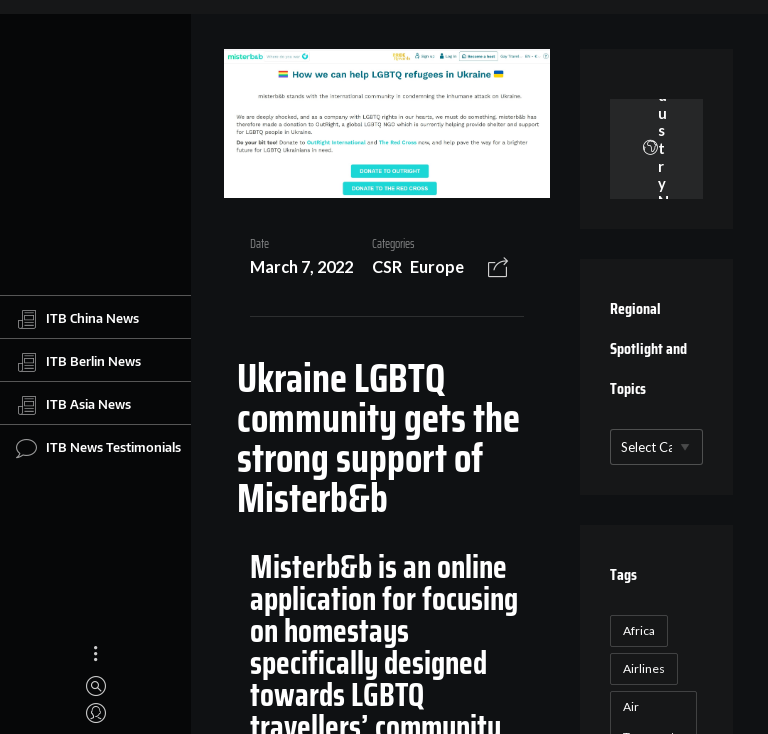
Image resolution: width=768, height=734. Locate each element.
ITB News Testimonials (98, 448)
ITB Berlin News (78, 362)
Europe (437, 266)
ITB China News (77, 319)
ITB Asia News (73, 405)
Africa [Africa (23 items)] (639, 630)
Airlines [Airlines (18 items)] (644, 668)
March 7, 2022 (301, 266)
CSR (387, 266)
